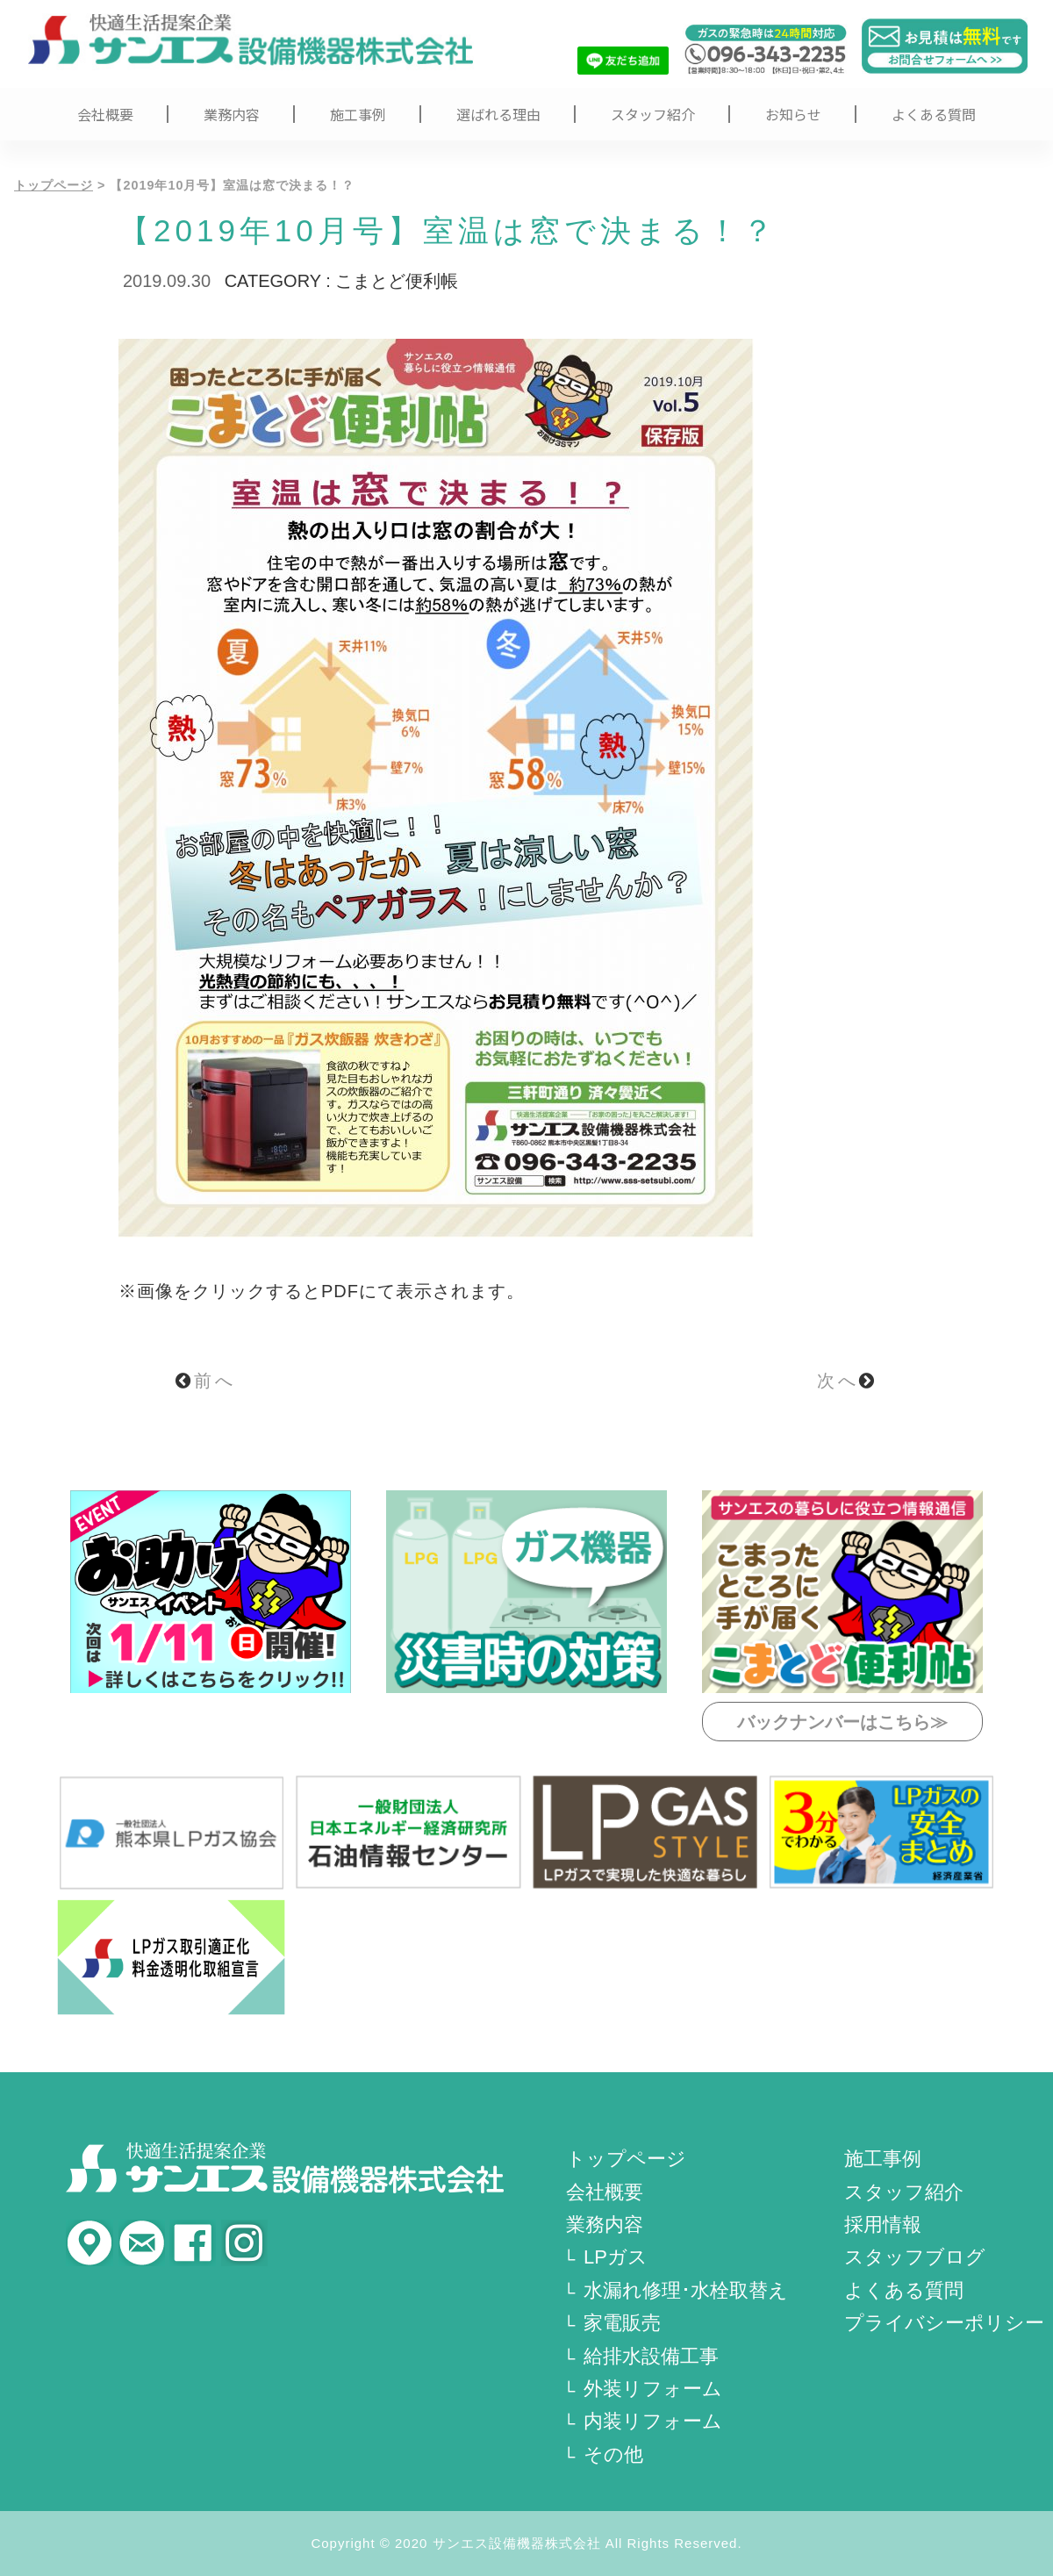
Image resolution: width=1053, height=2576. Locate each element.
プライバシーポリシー (944, 2323)
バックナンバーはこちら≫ (842, 1722)
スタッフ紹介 (653, 114)
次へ (847, 1380)
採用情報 (882, 2224)
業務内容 (232, 114)
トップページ (53, 185)
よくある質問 (934, 114)
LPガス (616, 2257)
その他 (613, 2454)
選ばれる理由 (498, 114)
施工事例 (358, 114)
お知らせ (793, 114)
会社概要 (105, 114)
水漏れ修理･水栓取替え (686, 2290)
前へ (206, 1380)
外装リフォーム (653, 2389)
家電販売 (622, 2323)
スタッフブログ (914, 2257)
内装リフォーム (653, 2421)
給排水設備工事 (651, 2356)
